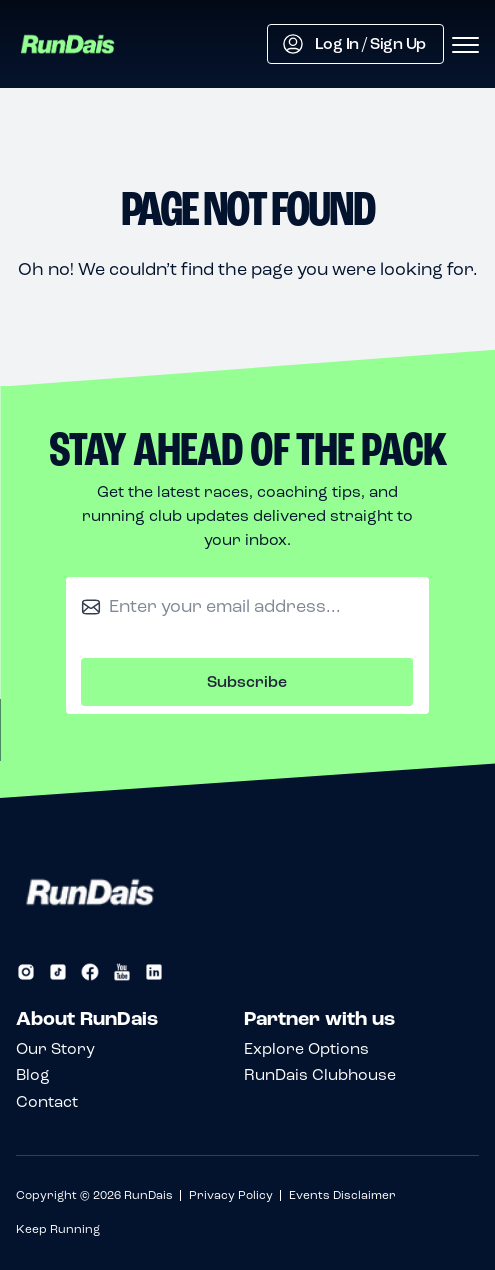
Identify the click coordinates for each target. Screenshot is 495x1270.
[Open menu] (465, 46)
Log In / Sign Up (354, 44)
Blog (33, 1074)
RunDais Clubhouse (320, 1074)
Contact (47, 1101)
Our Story (55, 1048)
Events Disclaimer (342, 1195)
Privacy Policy (231, 1195)
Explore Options (306, 1048)
